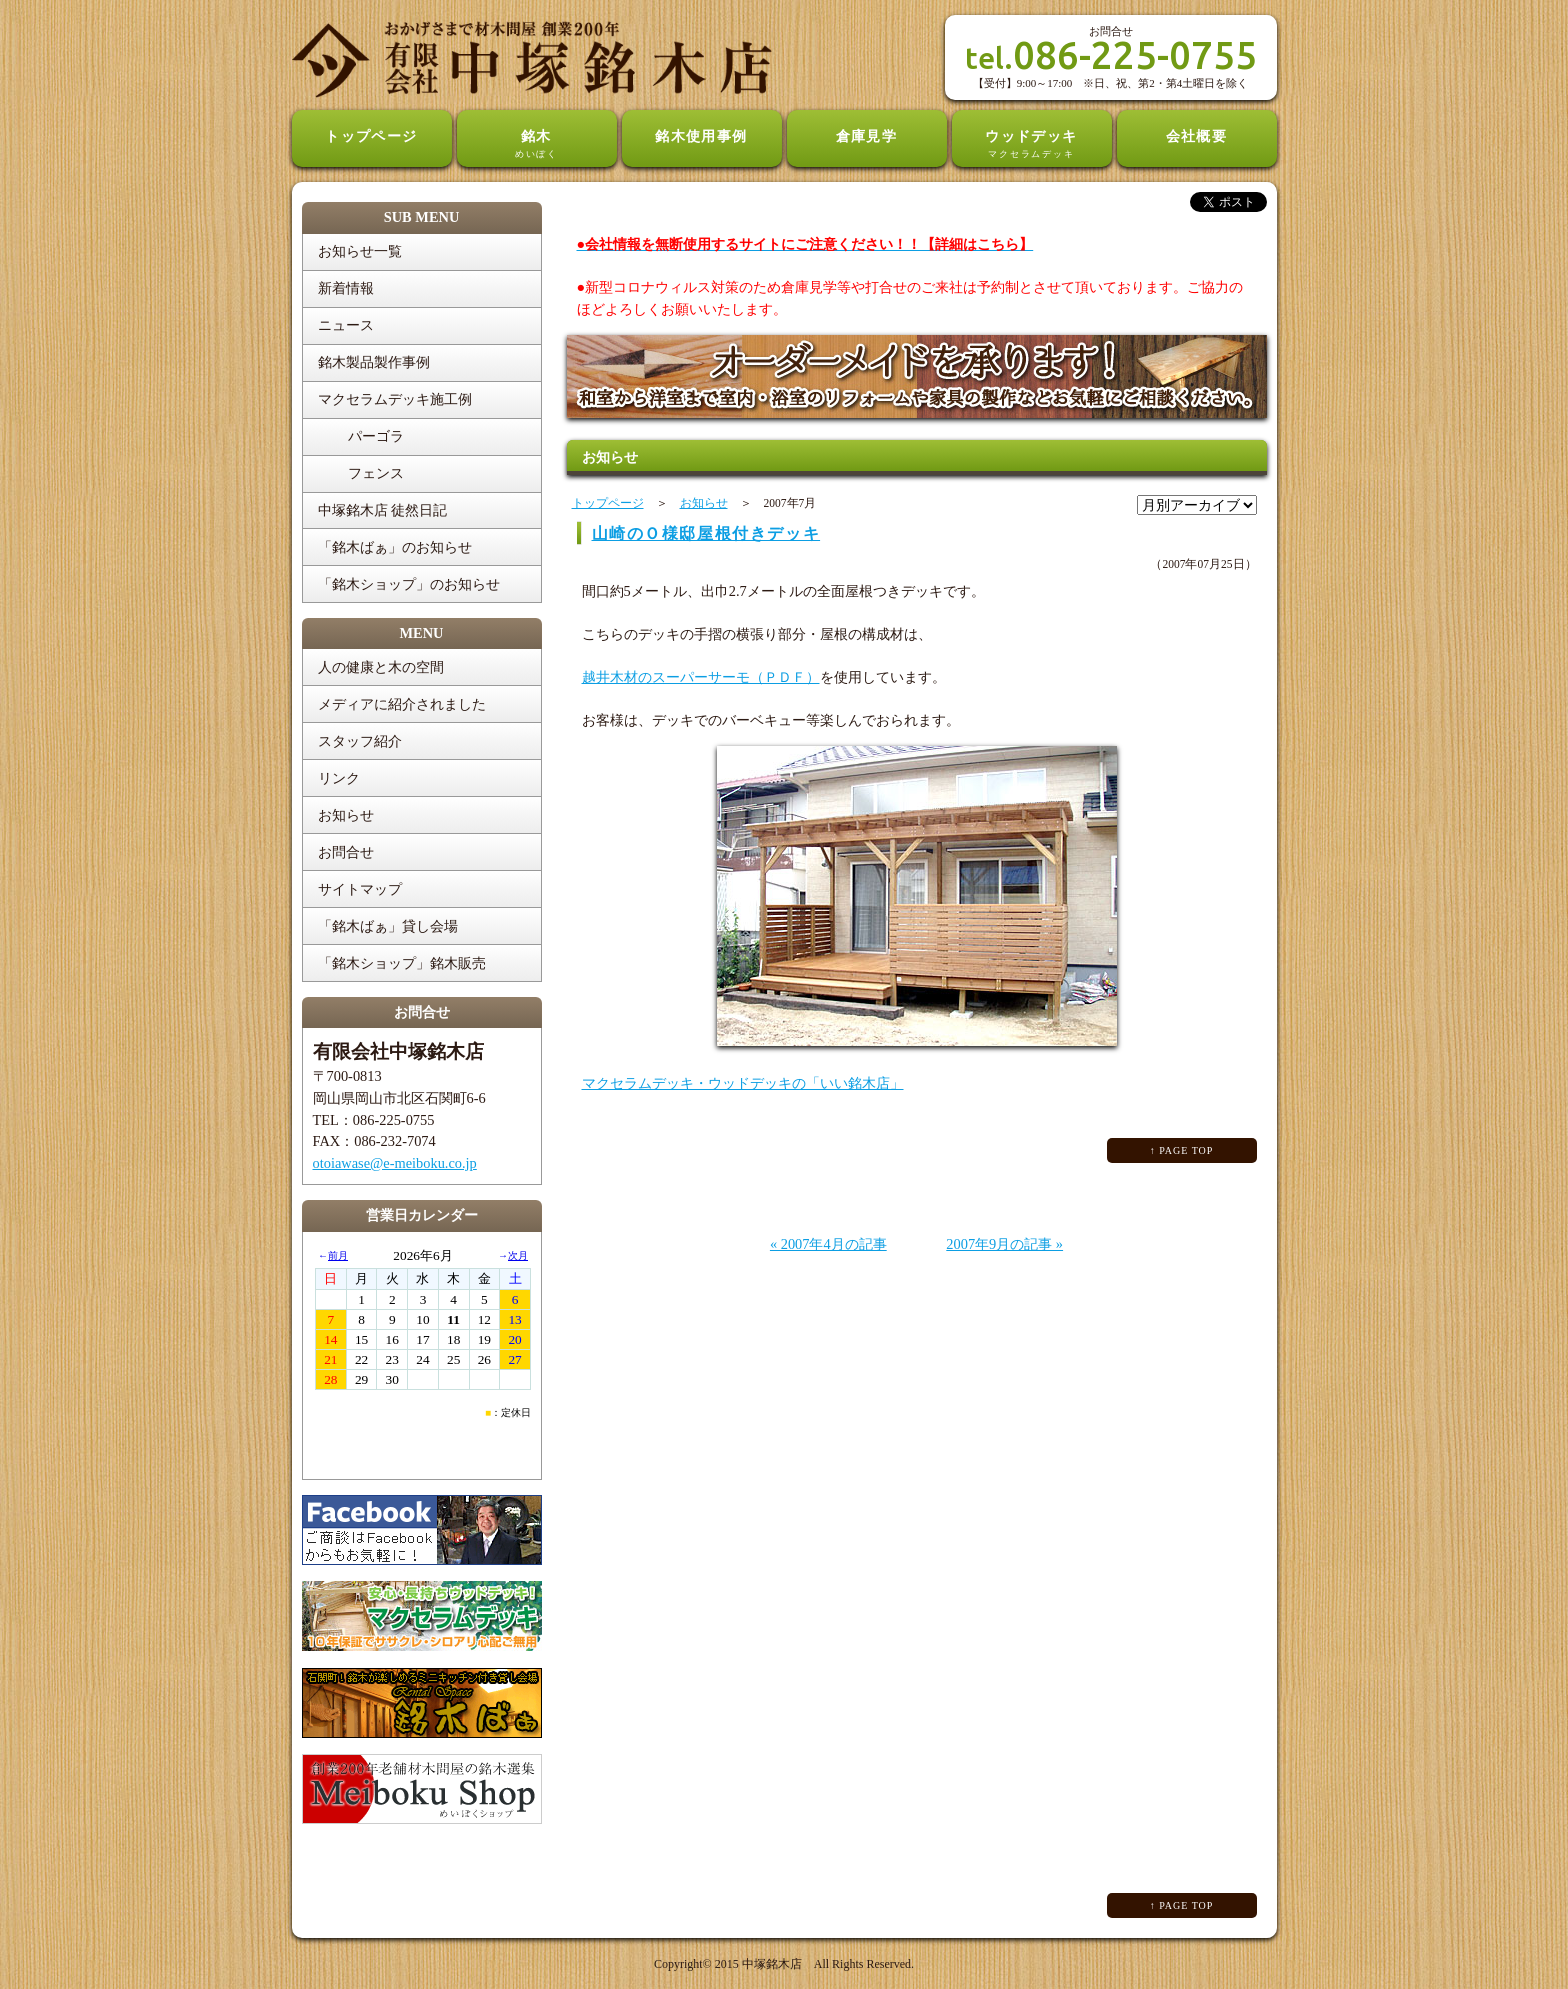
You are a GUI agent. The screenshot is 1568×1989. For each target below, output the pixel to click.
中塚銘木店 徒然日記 (383, 510)
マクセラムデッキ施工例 (395, 399)
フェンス (376, 473)
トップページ (371, 136)
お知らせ (346, 815)
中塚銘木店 (772, 1964)
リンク (339, 778)
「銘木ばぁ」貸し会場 (388, 926)
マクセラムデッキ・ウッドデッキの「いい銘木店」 (743, 1083)
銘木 (537, 145)
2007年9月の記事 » (1004, 1244)
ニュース (346, 325)
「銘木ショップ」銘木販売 (402, 963)
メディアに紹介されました (402, 704)
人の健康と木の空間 (381, 667)
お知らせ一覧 (360, 251)
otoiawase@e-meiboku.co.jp (395, 1163)
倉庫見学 (867, 136)
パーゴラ (376, 436)
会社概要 (1197, 136)
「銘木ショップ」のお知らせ (409, 584)
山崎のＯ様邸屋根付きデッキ (706, 533)
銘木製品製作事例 (374, 362)
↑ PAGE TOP (1182, 1150)
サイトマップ (360, 889)
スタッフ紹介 (360, 741)
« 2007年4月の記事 (828, 1244)
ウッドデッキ (1032, 145)
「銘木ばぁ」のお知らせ (395, 547)
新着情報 (346, 288)
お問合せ (346, 852)
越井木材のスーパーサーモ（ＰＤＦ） (701, 677)
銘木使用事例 (701, 136)
